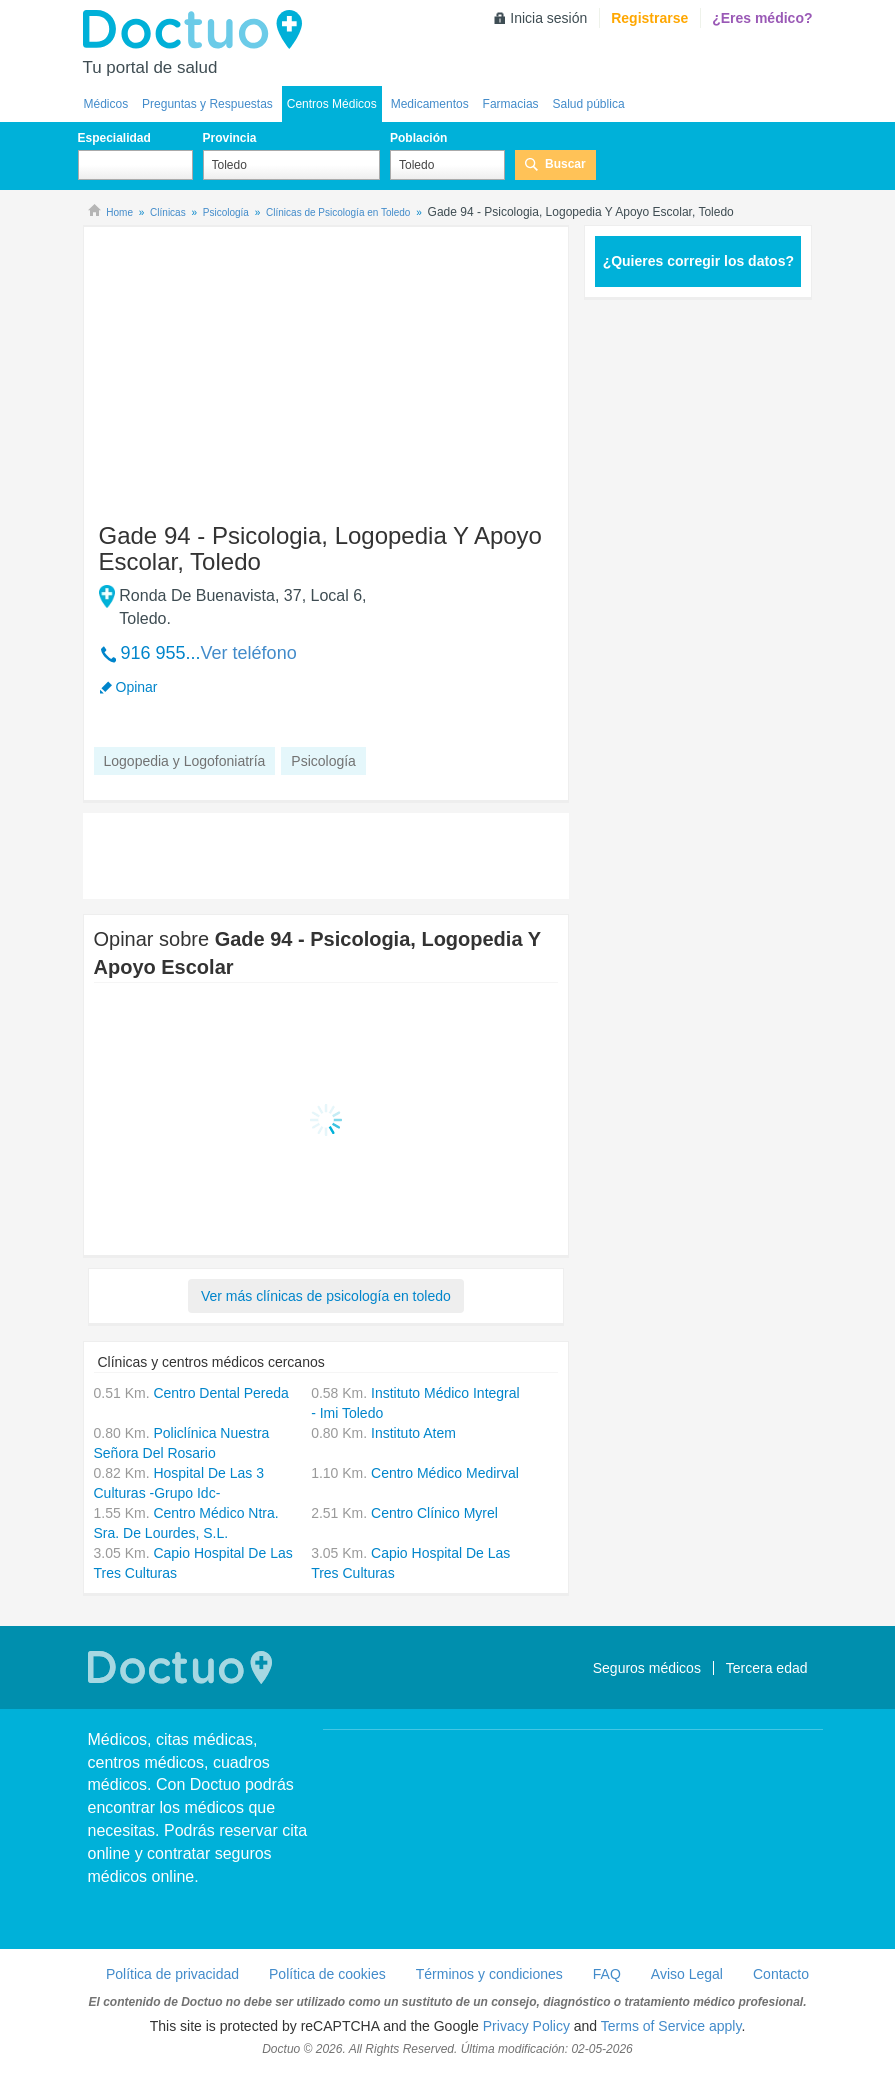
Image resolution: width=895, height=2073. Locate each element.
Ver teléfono (249, 653)
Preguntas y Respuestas (207, 104)
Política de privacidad (172, 1974)
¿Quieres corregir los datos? (698, 261)
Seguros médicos (647, 1668)
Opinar (137, 687)
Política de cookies (327, 1974)
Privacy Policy (526, 2026)
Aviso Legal (687, 1974)
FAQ (607, 1974)
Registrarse (649, 18)
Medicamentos (430, 104)
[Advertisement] (247, 365)
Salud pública (589, 104)
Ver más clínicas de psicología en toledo (326, 1296)
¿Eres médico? (762, 18)
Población (418, 138)
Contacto (781, 1974)
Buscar (565, 164)
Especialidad (114, 138)
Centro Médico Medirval (445, 1473)
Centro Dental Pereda (220, 1393)
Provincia (230, 138)
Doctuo (198, 30)
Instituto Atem (413, 1433)
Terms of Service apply (671, 2026)
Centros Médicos (332, 104)
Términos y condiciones (489, 1974)
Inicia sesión (548, 18)
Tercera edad (767, 1668)
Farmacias (511, 104)
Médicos (106, 104)
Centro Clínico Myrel (434, 1513)
